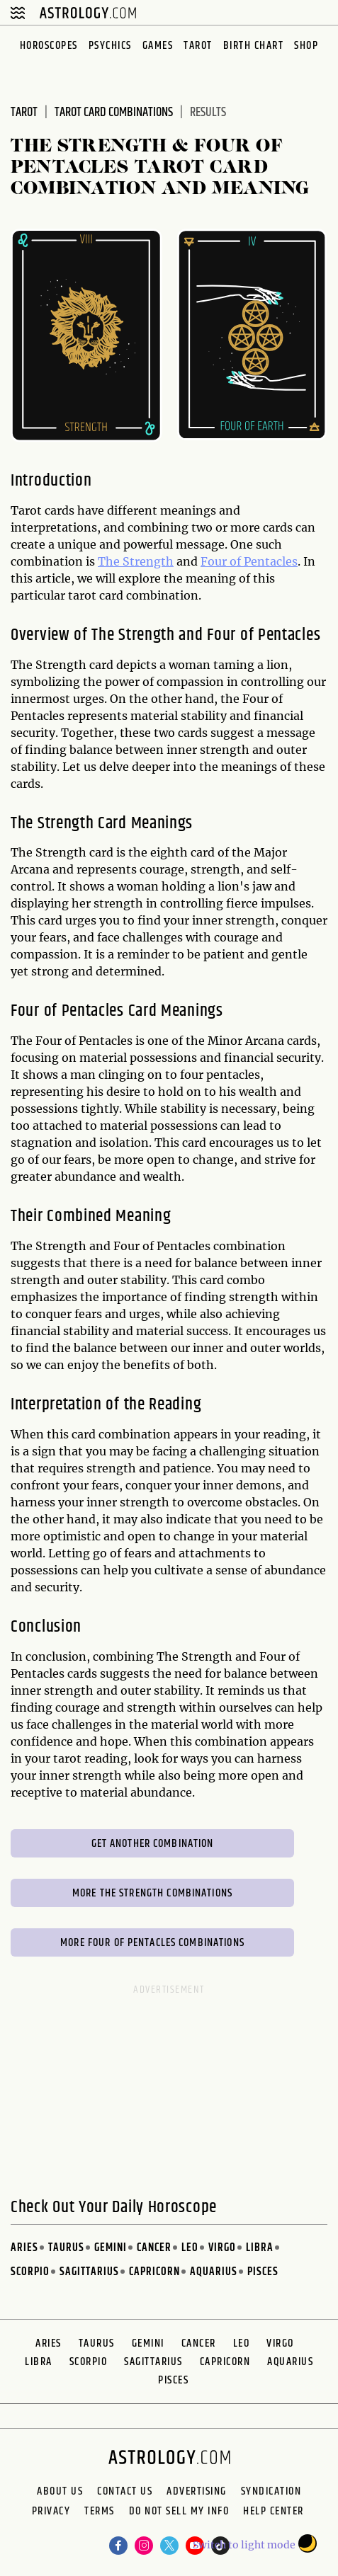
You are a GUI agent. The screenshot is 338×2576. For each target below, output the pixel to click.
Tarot (198, 46)
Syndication (271, 2491)
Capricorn (154, 2272)
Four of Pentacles (249, 561)
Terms (99, 2512)
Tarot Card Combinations (114, 112)
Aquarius (213, 2272)
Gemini (110, 2248)
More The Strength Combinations (152, 1893)
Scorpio (30, 2272)
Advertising (197, 2491)
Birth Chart (253, 46)
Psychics (110, 46)
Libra (260, 2248)
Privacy (51, 2512)
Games (158, 46)
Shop (306, 46)
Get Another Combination (152, 1844)
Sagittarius (89, 2272)
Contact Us (124, 2491)
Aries (24, 2248)
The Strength (136, 561)
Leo (189, 2248)
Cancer (154, 2248)
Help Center (273, 2512)
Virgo (222, 2248)
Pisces (262, 2272)
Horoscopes (49, 46)
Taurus (66, 2248)
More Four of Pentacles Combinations (152, 1943)
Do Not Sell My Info (179, 2512)
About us (60, 2491)
